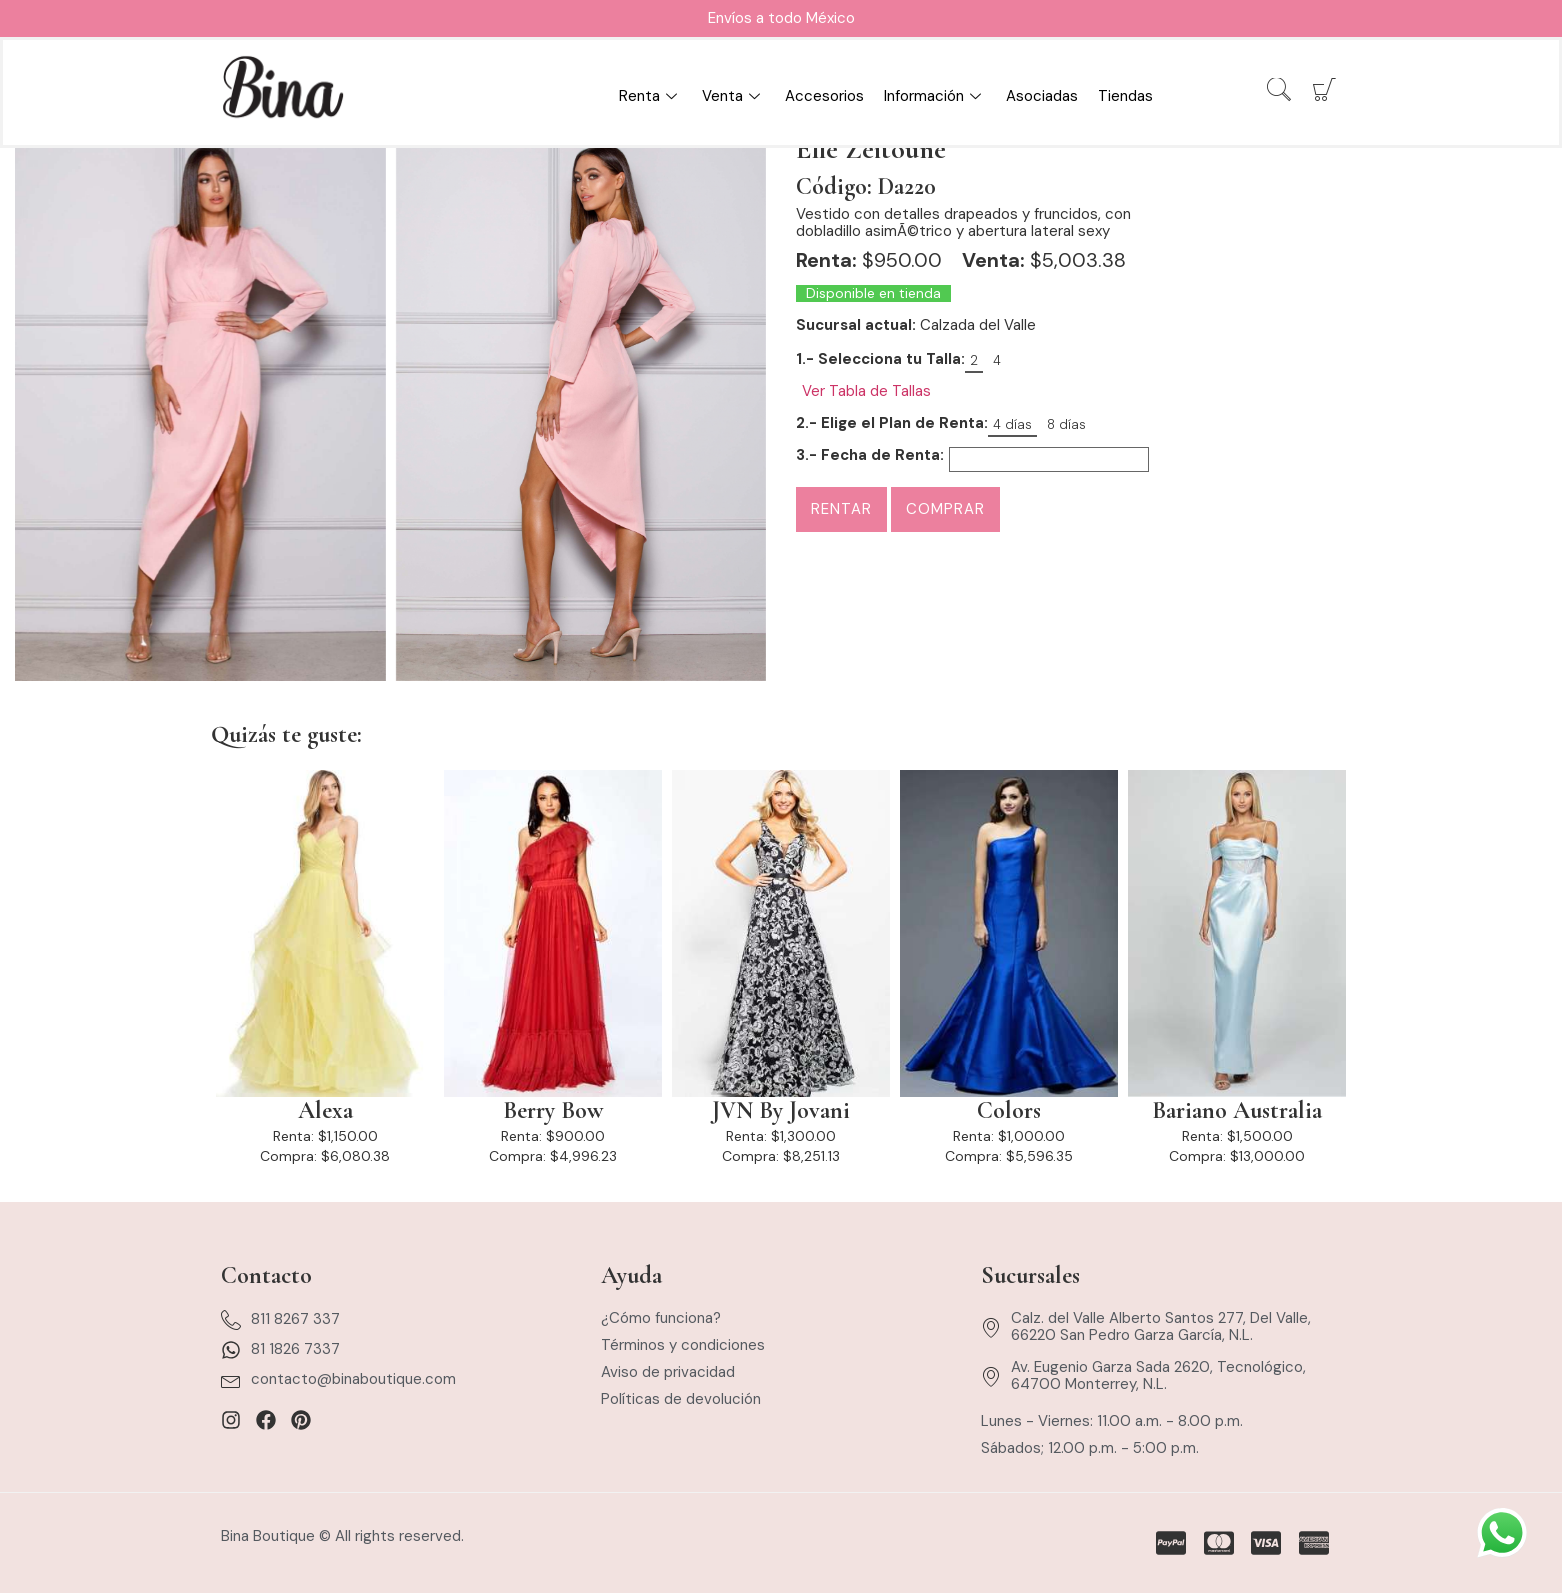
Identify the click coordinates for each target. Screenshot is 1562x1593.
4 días (1012, 424)
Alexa (325, 1111)
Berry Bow (553, 1111)
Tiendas (1125, 96)
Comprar (945, 509)
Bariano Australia (1237, 1111)
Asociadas (1042, 96)
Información (935, 96)
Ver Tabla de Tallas (866, 391)
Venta (733, 96)
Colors (1009, 1111)
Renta (650, 96)
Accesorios (824, 96)
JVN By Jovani (781, 1111)
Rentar (841, 509)
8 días (1066, 424)
